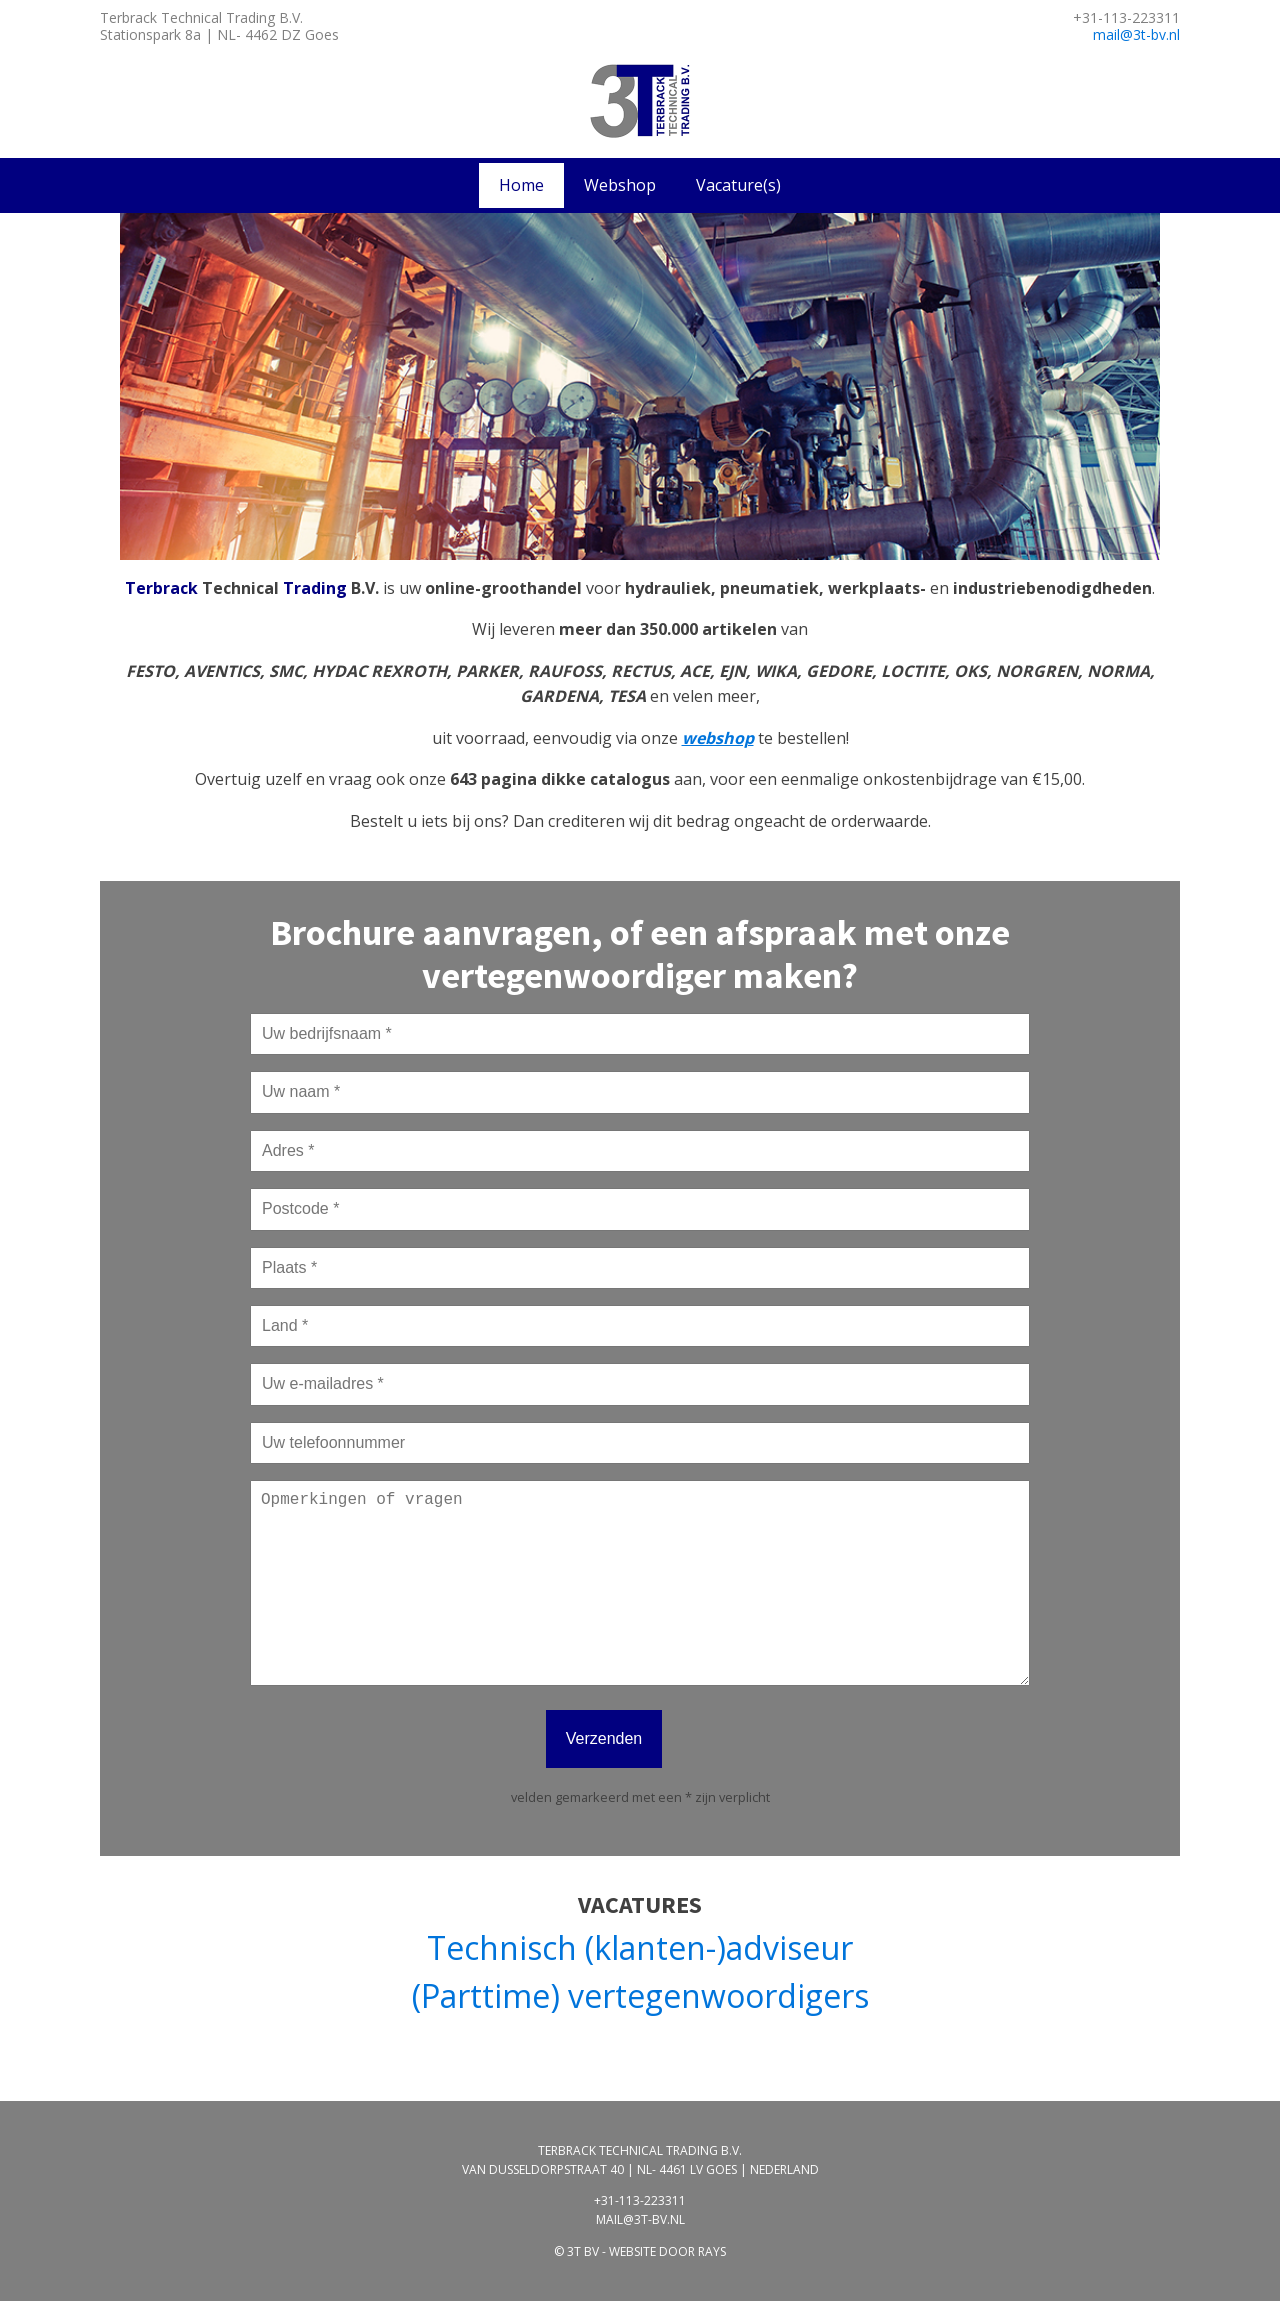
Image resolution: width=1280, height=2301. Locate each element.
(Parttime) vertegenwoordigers (640, 1996)
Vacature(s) (738, 185)
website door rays (667, 2251)
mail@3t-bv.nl (1136, 34)
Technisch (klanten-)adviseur (640, 1948)
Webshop (620, 185)
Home (521, 185)
